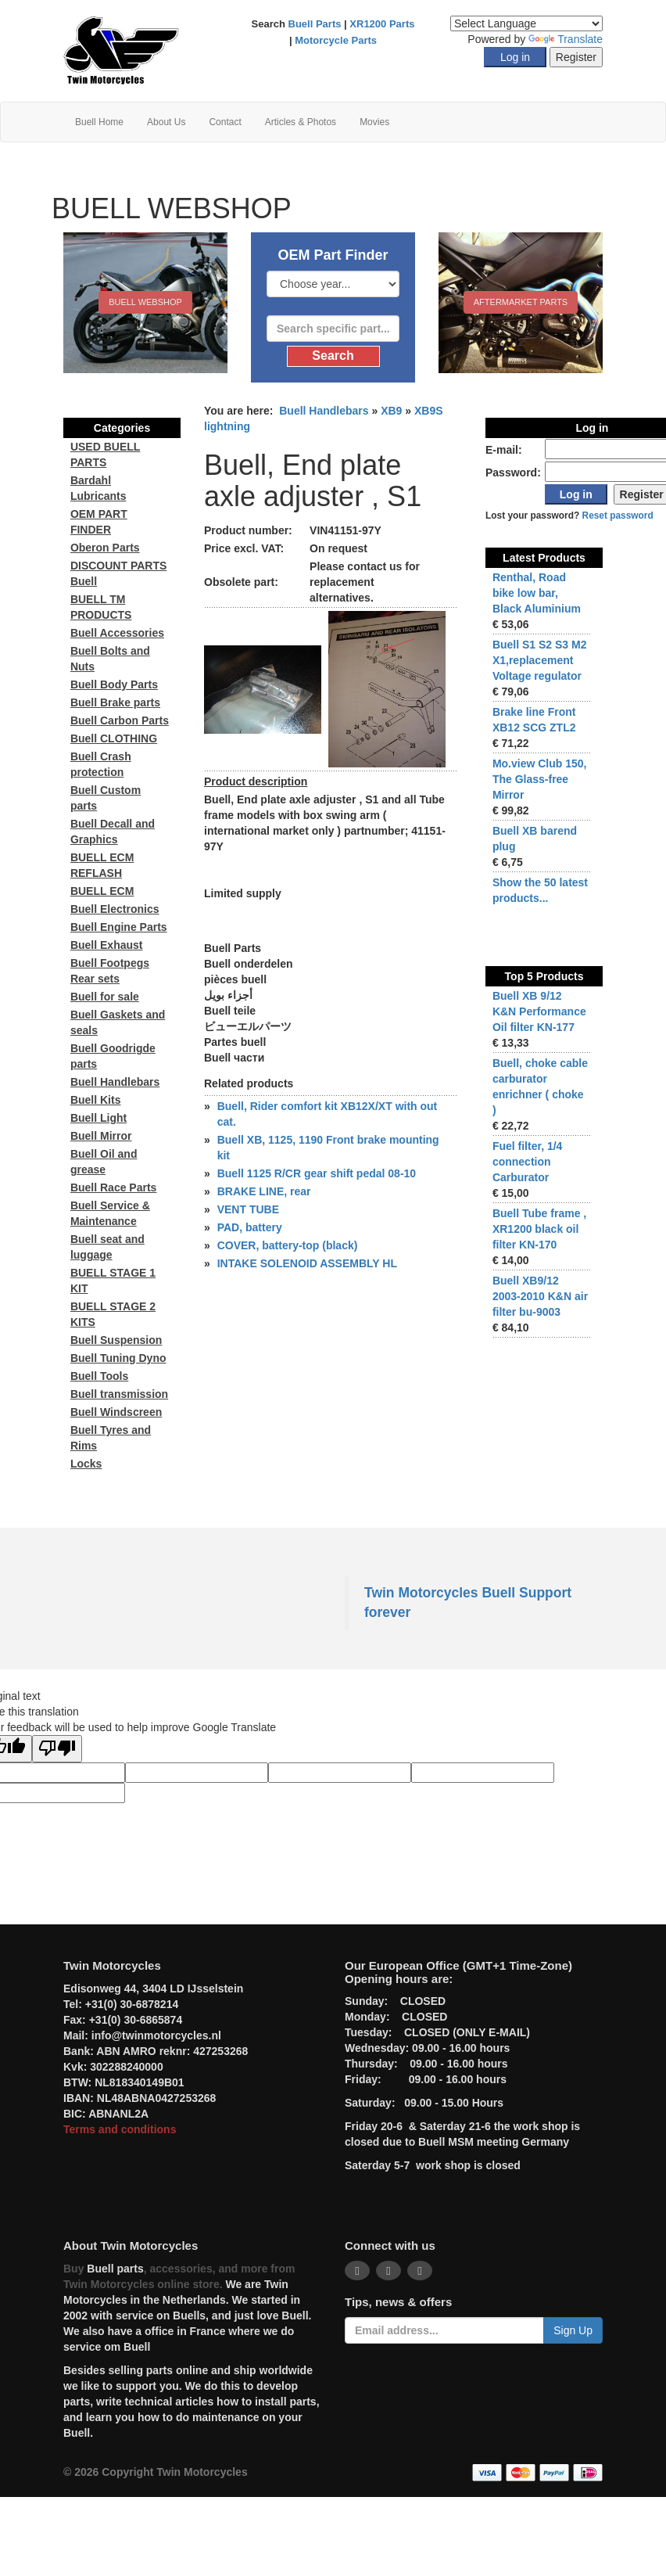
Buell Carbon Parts (119, 720)
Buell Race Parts (113, 1187)
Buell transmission (119, 1394)
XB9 (391, 410)
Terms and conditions (119, 2129)
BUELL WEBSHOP (145, 302)
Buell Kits (95, 1100)
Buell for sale (104, 996)
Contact (225, 122)
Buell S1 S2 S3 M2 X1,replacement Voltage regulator (539, 660)
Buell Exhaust (106, 945)
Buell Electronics (114, 909)
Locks (86, 1463)
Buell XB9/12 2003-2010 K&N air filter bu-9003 (540, 1296)
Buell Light (98, 1118)
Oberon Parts (105, 547)
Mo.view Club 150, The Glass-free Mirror (539, 779)
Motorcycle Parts (336, 40)
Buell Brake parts (115, 702)
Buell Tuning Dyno (118, 1358)
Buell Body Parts (114, 684)
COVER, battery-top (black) (287, 1245)
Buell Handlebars (323, 410)
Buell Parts (315, 24)
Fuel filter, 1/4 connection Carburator (527, 1162)
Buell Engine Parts (118, 927)
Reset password (617, 515)
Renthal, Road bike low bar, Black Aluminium (536, 593)
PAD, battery (249, 1227)
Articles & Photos (300, 122)
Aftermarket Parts (521, 302)
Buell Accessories (117, 633)
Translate (565, 39)
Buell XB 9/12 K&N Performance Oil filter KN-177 (539, 1011)
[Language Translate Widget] (526, 23)
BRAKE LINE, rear (264, 1191)
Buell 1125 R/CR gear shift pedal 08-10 (316, 1173)
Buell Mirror (101, 1136)
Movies (374, 122)
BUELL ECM (102, 891)
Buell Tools (99, 1376)
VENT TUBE (248, 1209)
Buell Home (99, 122)
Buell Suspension (116, 1340)
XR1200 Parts (381, 24)
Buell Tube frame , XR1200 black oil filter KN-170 (539, 1229)
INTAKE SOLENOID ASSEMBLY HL (307, 1263)
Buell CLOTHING (113, 738)
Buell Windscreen (116, 1412)
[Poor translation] (57, 1748)
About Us (166, 122)
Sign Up (573, 2330)
